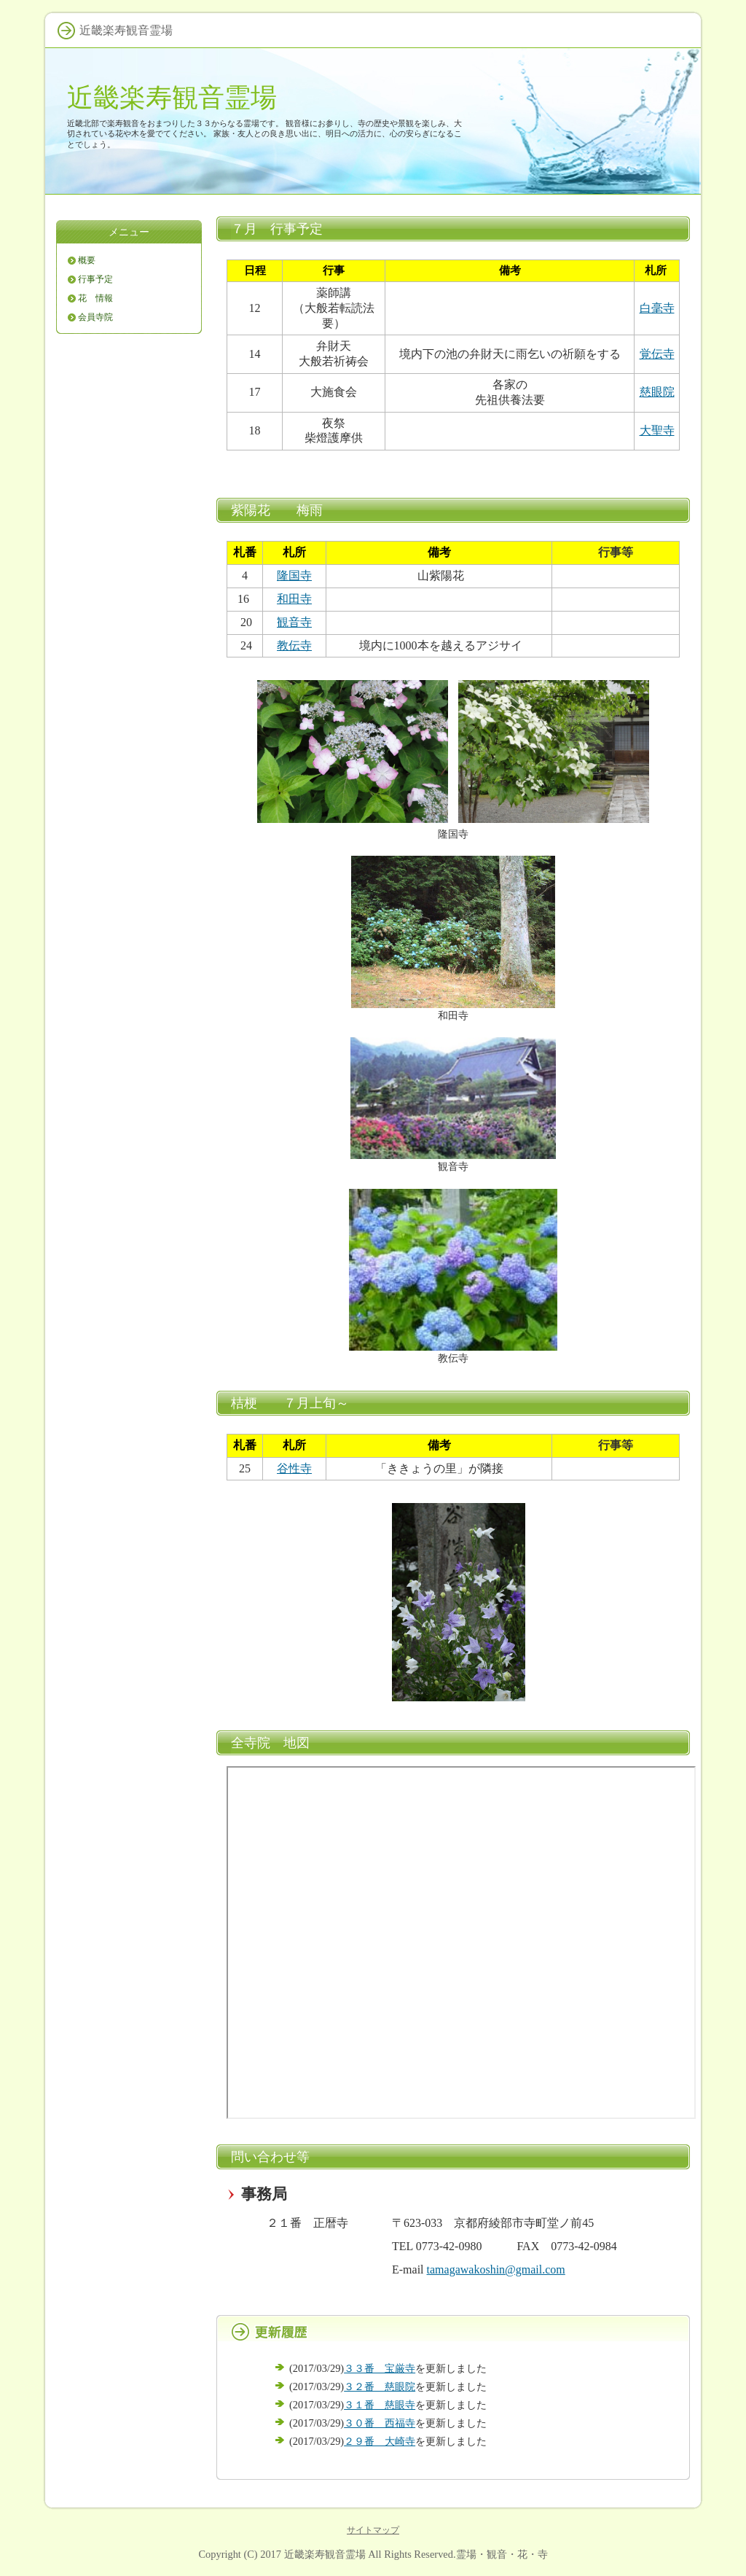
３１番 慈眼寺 (379, 2405)
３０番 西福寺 (379, 2423)
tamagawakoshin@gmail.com (496, 2269)
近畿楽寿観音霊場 (172, 97)
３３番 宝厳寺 (379, 2368)
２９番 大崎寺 (379, 2441)
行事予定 (95, 279)
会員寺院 (95, 317)
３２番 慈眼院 (379, 2386)
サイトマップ (373, 2530)
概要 (86, 260)
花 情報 (95, 298)
